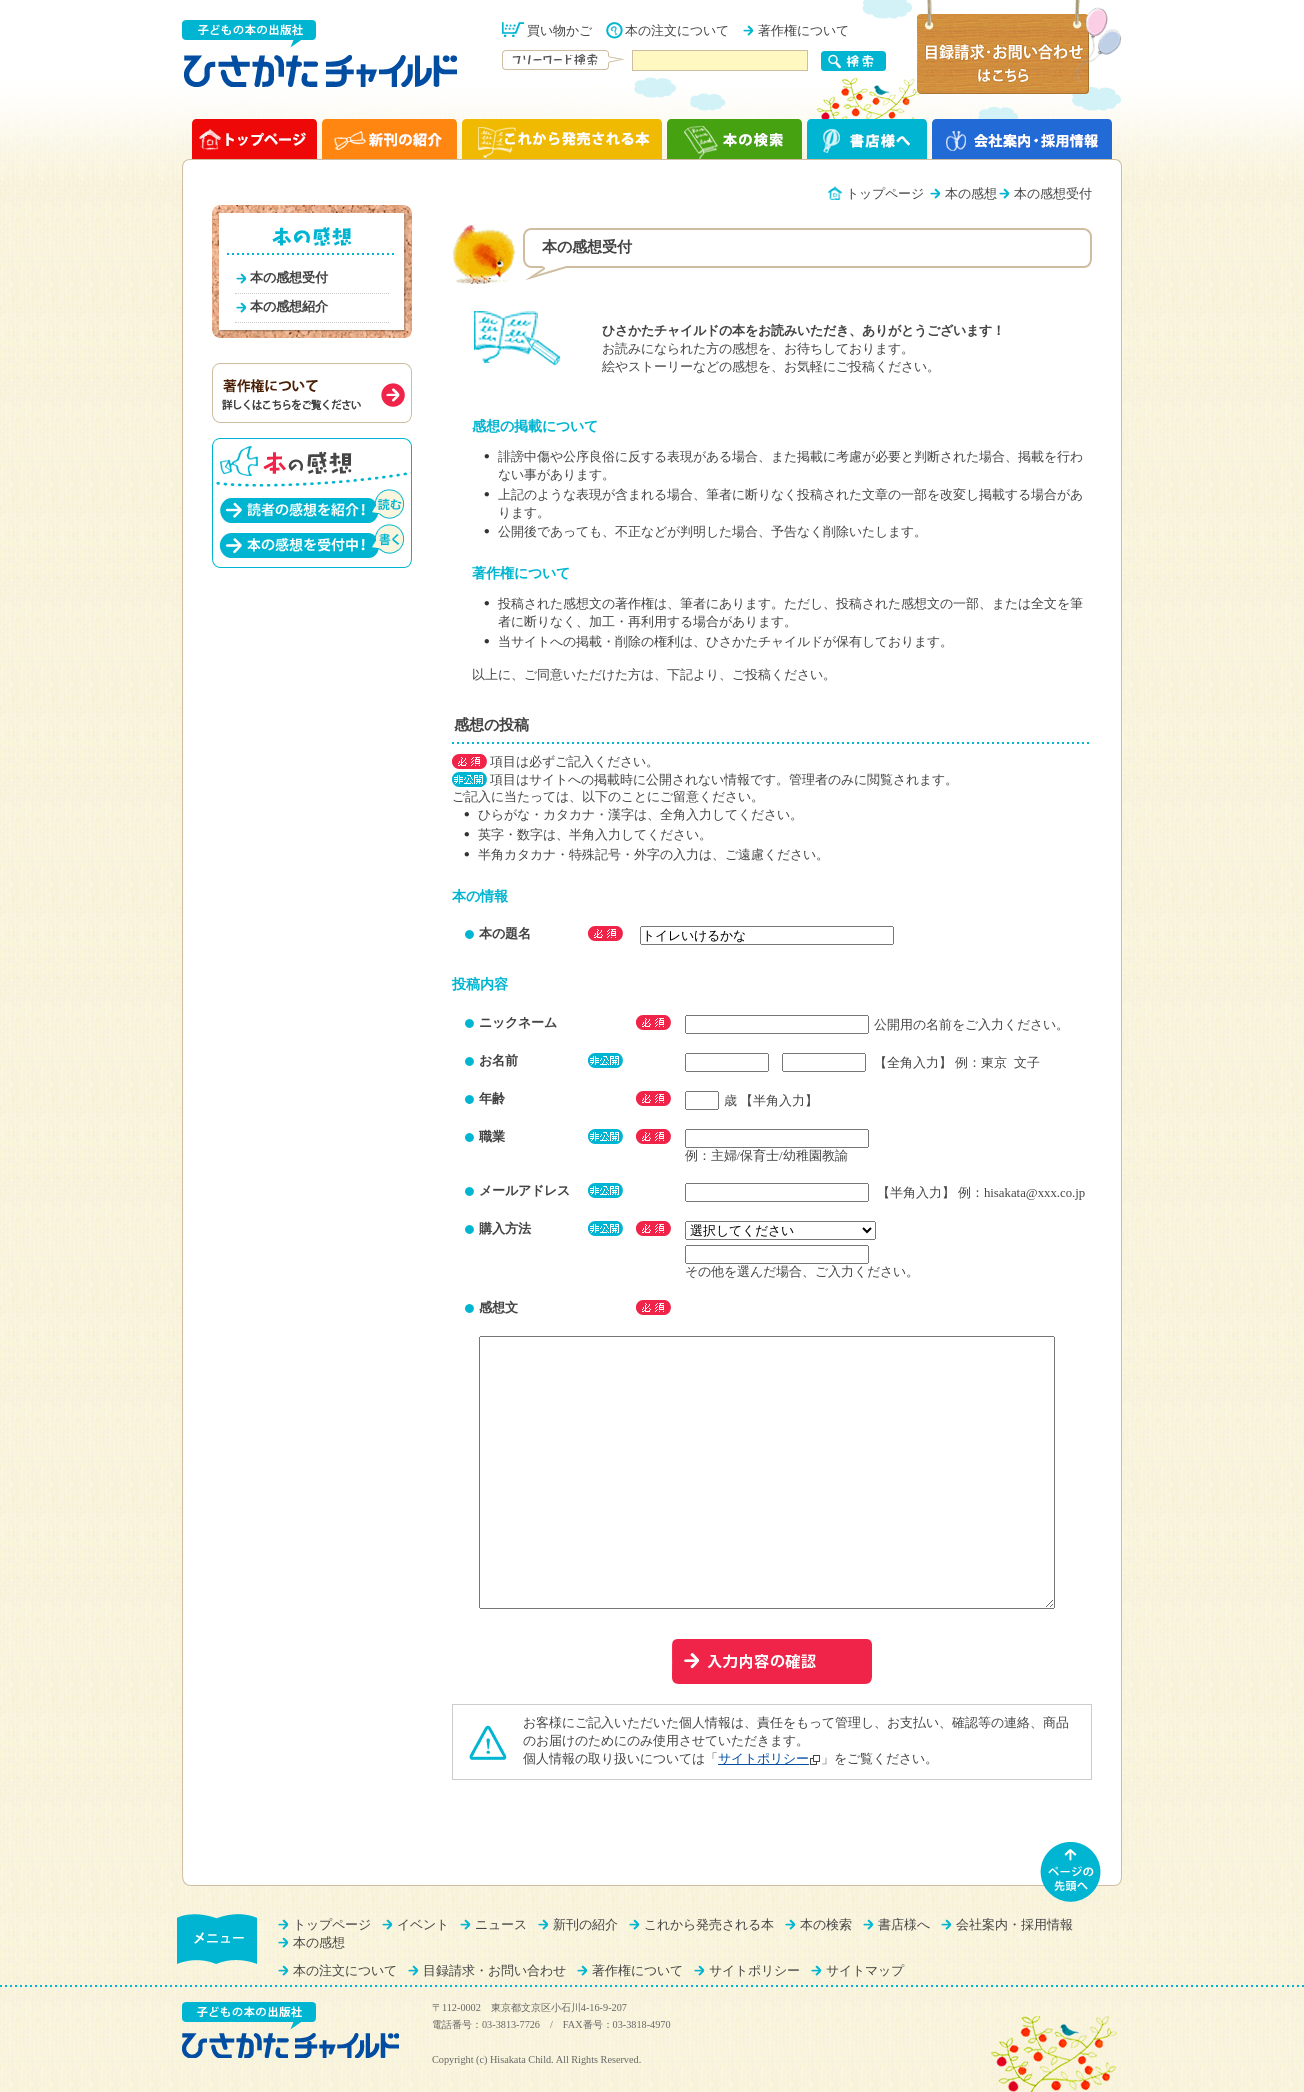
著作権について (803, 31)
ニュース (501, 1925)
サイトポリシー (763, 1759)
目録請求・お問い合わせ (494, 1971)
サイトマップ (865, 1971)
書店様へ (904, 1925)
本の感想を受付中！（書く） (312, 540)
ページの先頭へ (1071, 1872)
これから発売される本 (709, 1925)
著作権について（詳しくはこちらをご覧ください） (312, 393)
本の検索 (826, 1925)
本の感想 (971, 194)
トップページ (885, 194)
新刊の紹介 (585, 1925)
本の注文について (677, 31)
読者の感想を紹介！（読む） (312, 505)
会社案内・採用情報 (1014, 1925)
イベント (423, 1925)
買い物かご (559, 31)
